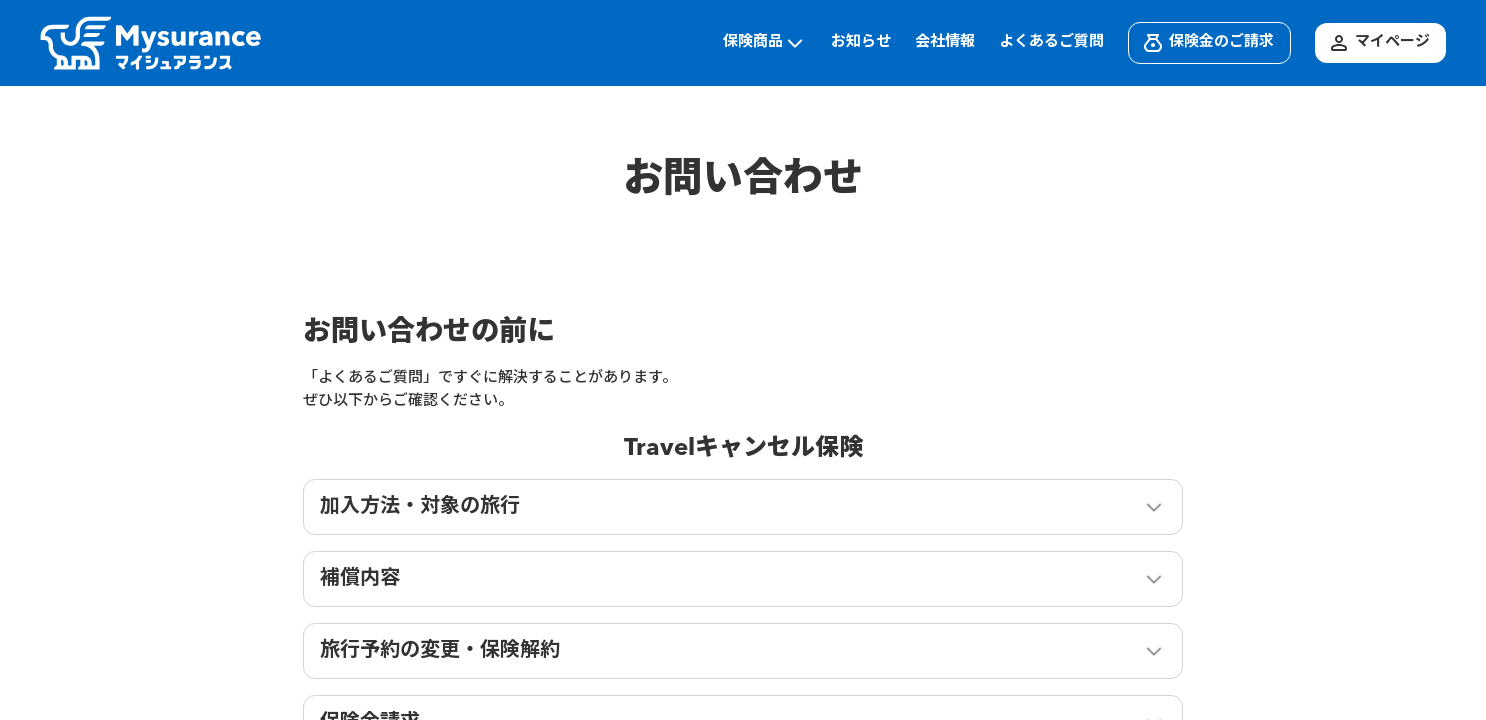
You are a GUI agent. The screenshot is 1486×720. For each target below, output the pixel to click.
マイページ (1378, 43)
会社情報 (945, 42)
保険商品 (765, 43)
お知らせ (861, 42)
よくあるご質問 (1051, 42)
